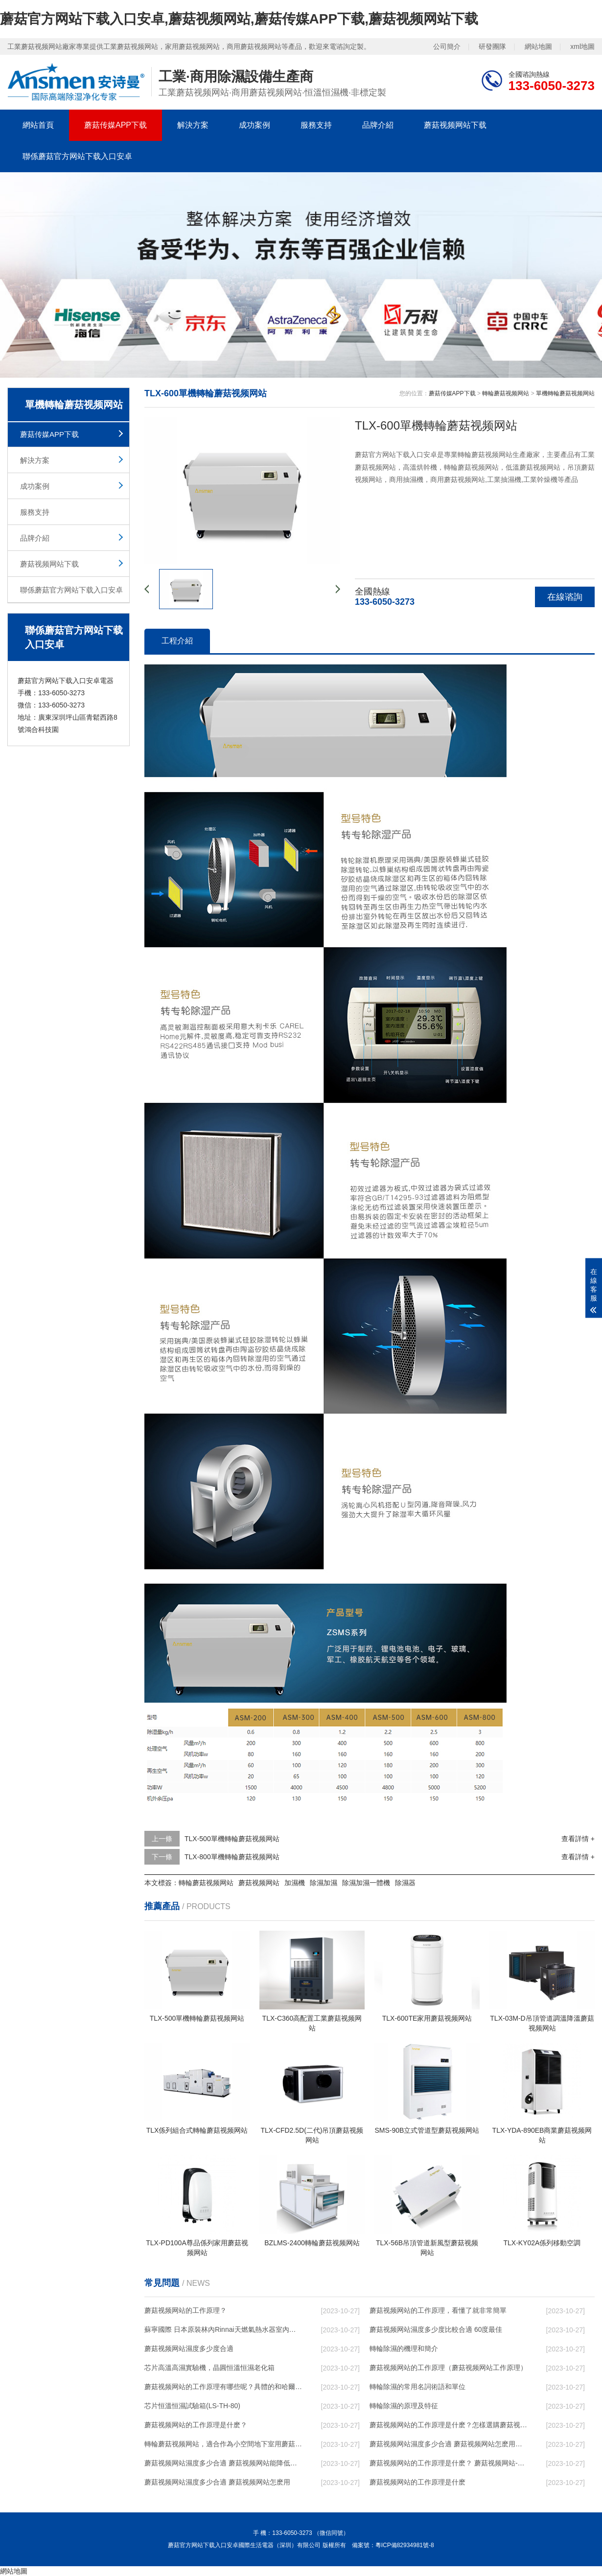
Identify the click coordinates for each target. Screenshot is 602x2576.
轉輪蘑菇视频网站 (505, 393)
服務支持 (316, 125)
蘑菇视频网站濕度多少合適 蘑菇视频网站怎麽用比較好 (448, 2444)
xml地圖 (582, 46)
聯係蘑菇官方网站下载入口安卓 (77, 156)
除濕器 (405, 1883)
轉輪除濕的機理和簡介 (404, 2348)
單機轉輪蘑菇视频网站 (565, 393)
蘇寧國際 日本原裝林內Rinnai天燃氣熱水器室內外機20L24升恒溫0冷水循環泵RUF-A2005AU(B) (223, 2329)
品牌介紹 (378, 125)
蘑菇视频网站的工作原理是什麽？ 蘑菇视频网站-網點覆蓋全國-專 (448, 2463)
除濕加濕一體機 (366, 1883)
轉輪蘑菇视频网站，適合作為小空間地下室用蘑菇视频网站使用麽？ (223, 2444)
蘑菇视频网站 (258, 1883)
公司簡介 (447, 46)
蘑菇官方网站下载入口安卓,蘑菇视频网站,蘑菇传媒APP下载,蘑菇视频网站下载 (239, 18)
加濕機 (294, 1883)
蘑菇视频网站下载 (455, 125)
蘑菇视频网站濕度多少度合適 (188, 2348)
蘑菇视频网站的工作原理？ (185, 2310)
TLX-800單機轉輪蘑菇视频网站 (232, 1857)
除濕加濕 (323, 1883)
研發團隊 (492, 46)
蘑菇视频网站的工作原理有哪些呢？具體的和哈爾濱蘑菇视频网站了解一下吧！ (223, 2387)
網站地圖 (538, 46)
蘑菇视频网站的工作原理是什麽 (417, 2482)
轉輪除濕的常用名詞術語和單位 (417, 2387)
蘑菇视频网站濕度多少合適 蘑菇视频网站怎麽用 (217, 2482)
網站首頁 (38, 125)
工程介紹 (177, 641)
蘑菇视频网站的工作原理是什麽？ (195, 2425)
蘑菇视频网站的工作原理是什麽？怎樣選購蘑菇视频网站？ (448, 2425)
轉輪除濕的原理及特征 (404, 2406)
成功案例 (254, 125)
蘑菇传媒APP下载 (115, 125)
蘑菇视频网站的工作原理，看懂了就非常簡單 (438, 2310)
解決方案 (192, 125)
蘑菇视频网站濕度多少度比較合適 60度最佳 (436, 2329)
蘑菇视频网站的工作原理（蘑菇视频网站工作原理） (448, 2367)
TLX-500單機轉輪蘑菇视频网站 (232, 1839)
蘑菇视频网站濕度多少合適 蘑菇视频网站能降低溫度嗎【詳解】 (223, 2463)
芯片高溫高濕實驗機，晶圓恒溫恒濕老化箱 (209, 2367)
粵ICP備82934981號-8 (404, 2545)
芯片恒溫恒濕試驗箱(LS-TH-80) (192, 2406)
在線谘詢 (564, 597)
